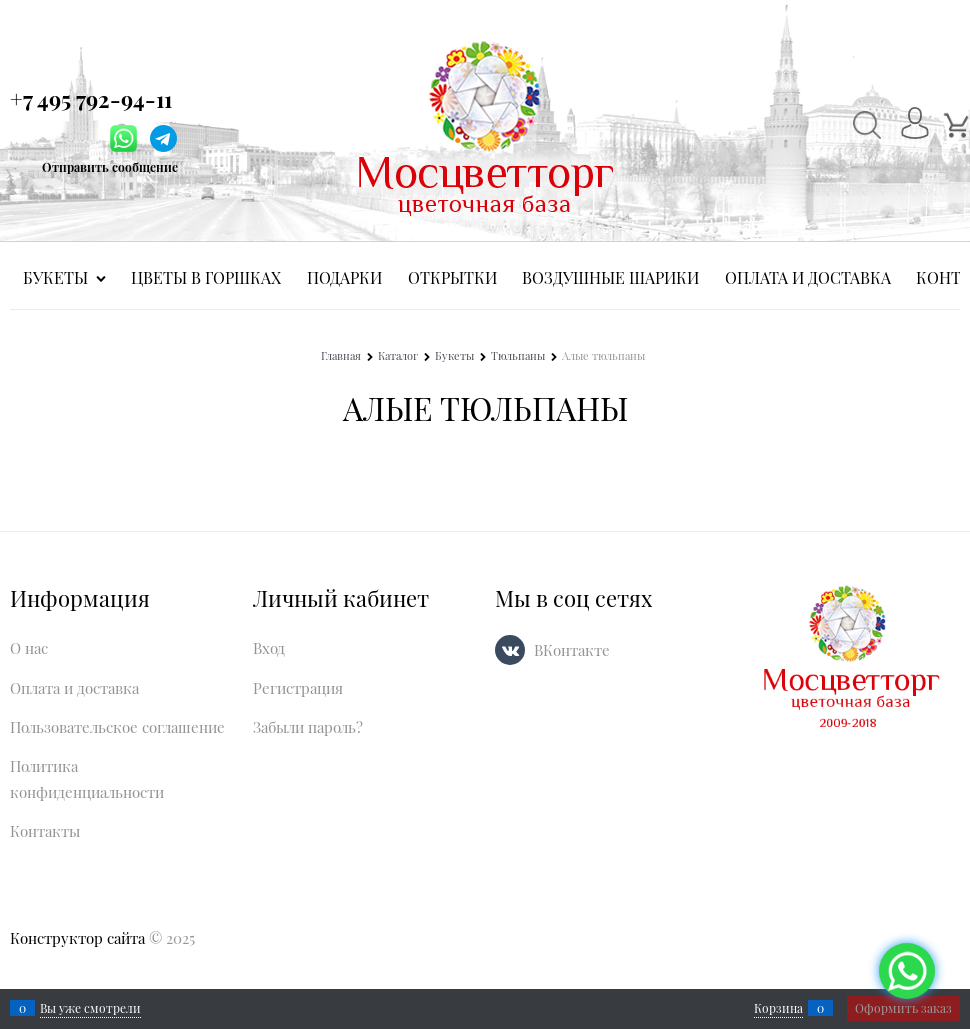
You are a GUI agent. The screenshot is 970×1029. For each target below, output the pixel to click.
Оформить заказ (903, 1008)
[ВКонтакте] (510, 650)
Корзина (778, 1008)
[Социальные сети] (907, 971)
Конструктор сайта (77, 938)
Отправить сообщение (110, 167)
